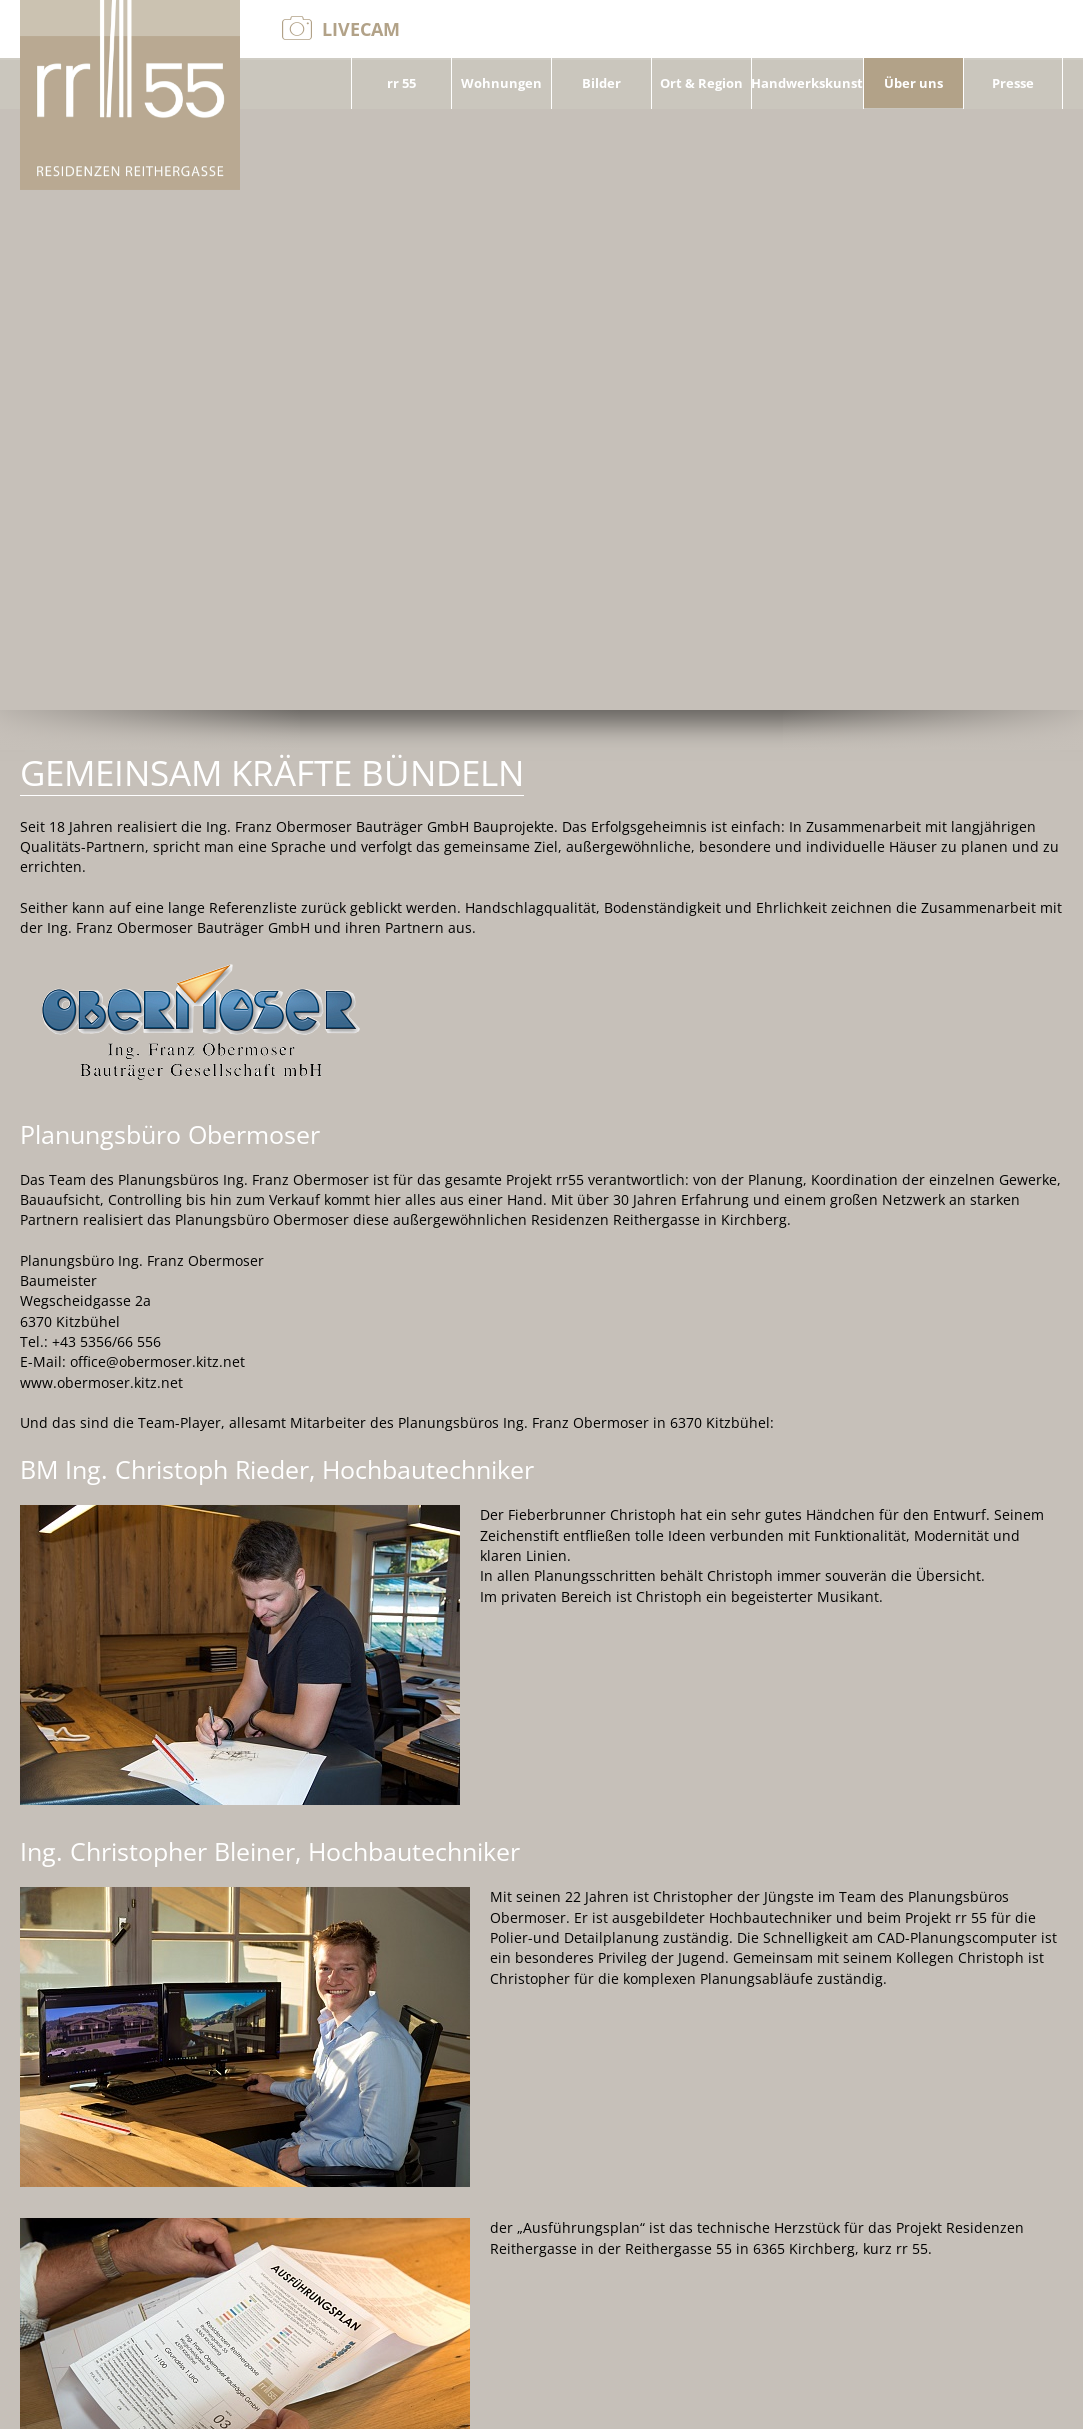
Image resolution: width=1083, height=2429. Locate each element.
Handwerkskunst (807, 85)
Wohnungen (501, 85)
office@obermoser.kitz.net (119, 2399)
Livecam (361, 29)
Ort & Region (701, 85)
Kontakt (938, 2398)
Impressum (1023, 2398)
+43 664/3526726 (300, 2399)
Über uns (913, 85)
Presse (1013, 85)
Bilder (601, 85)
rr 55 (401, 85)
